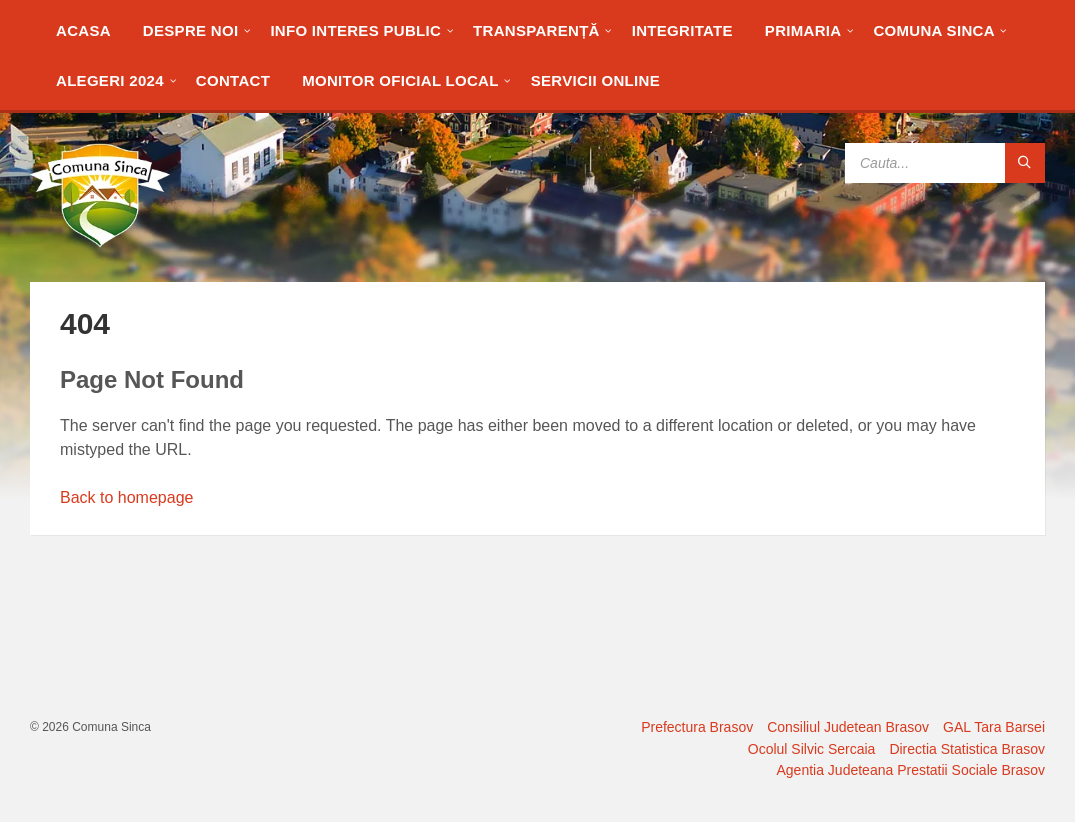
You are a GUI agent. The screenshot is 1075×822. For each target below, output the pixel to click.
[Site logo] (100, 242)
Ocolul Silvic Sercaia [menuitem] (812, 749)
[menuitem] (83, 30)
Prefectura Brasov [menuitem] (697, 727)
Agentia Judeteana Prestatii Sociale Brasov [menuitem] (911, 770)
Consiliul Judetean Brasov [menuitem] (848, 727)
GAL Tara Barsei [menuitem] (994, 727)
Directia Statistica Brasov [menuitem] (967, 749)
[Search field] (945, 163)
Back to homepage (126, 497)
